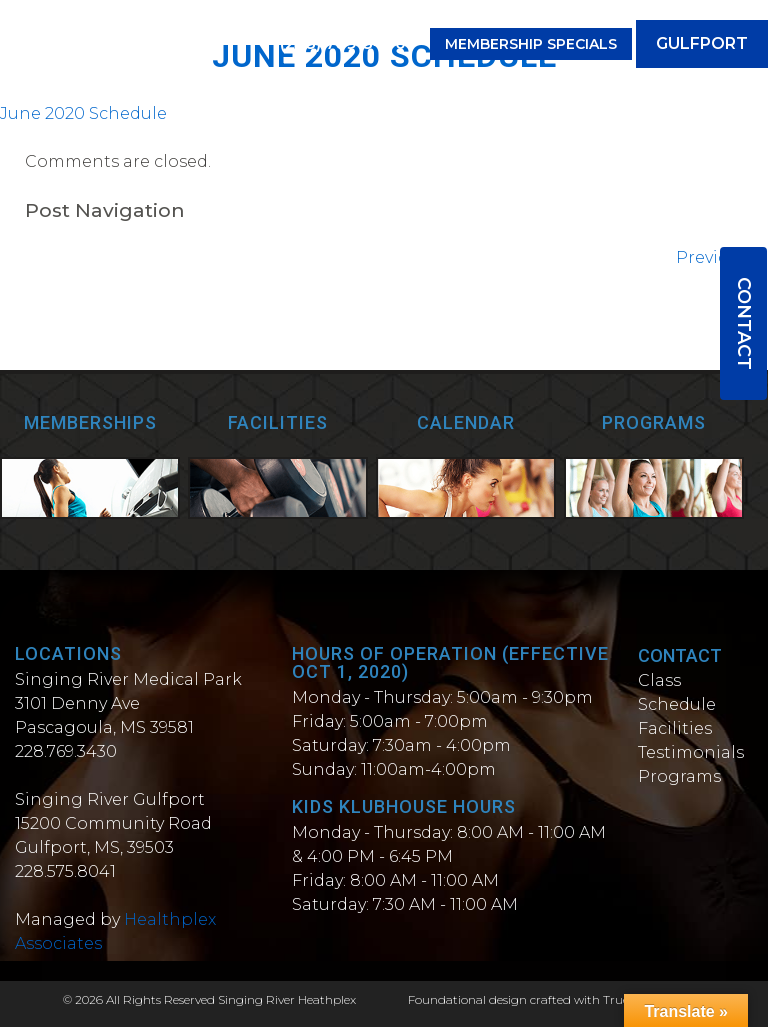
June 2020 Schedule (83, 113)
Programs (679, 776)
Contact (744, 323)
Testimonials (691, 752)
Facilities (675, 728)
